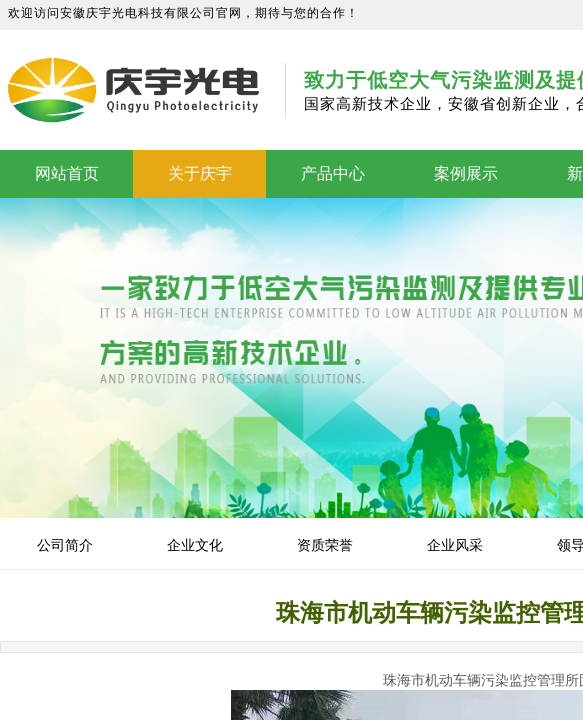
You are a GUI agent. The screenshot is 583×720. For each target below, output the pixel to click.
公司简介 (65, 545)
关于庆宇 (200, 173)
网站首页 (67, 173)
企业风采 (455, 545)
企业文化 (195, 545)
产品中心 (333, 173)
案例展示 (466, 173)
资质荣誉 (325, 545)
